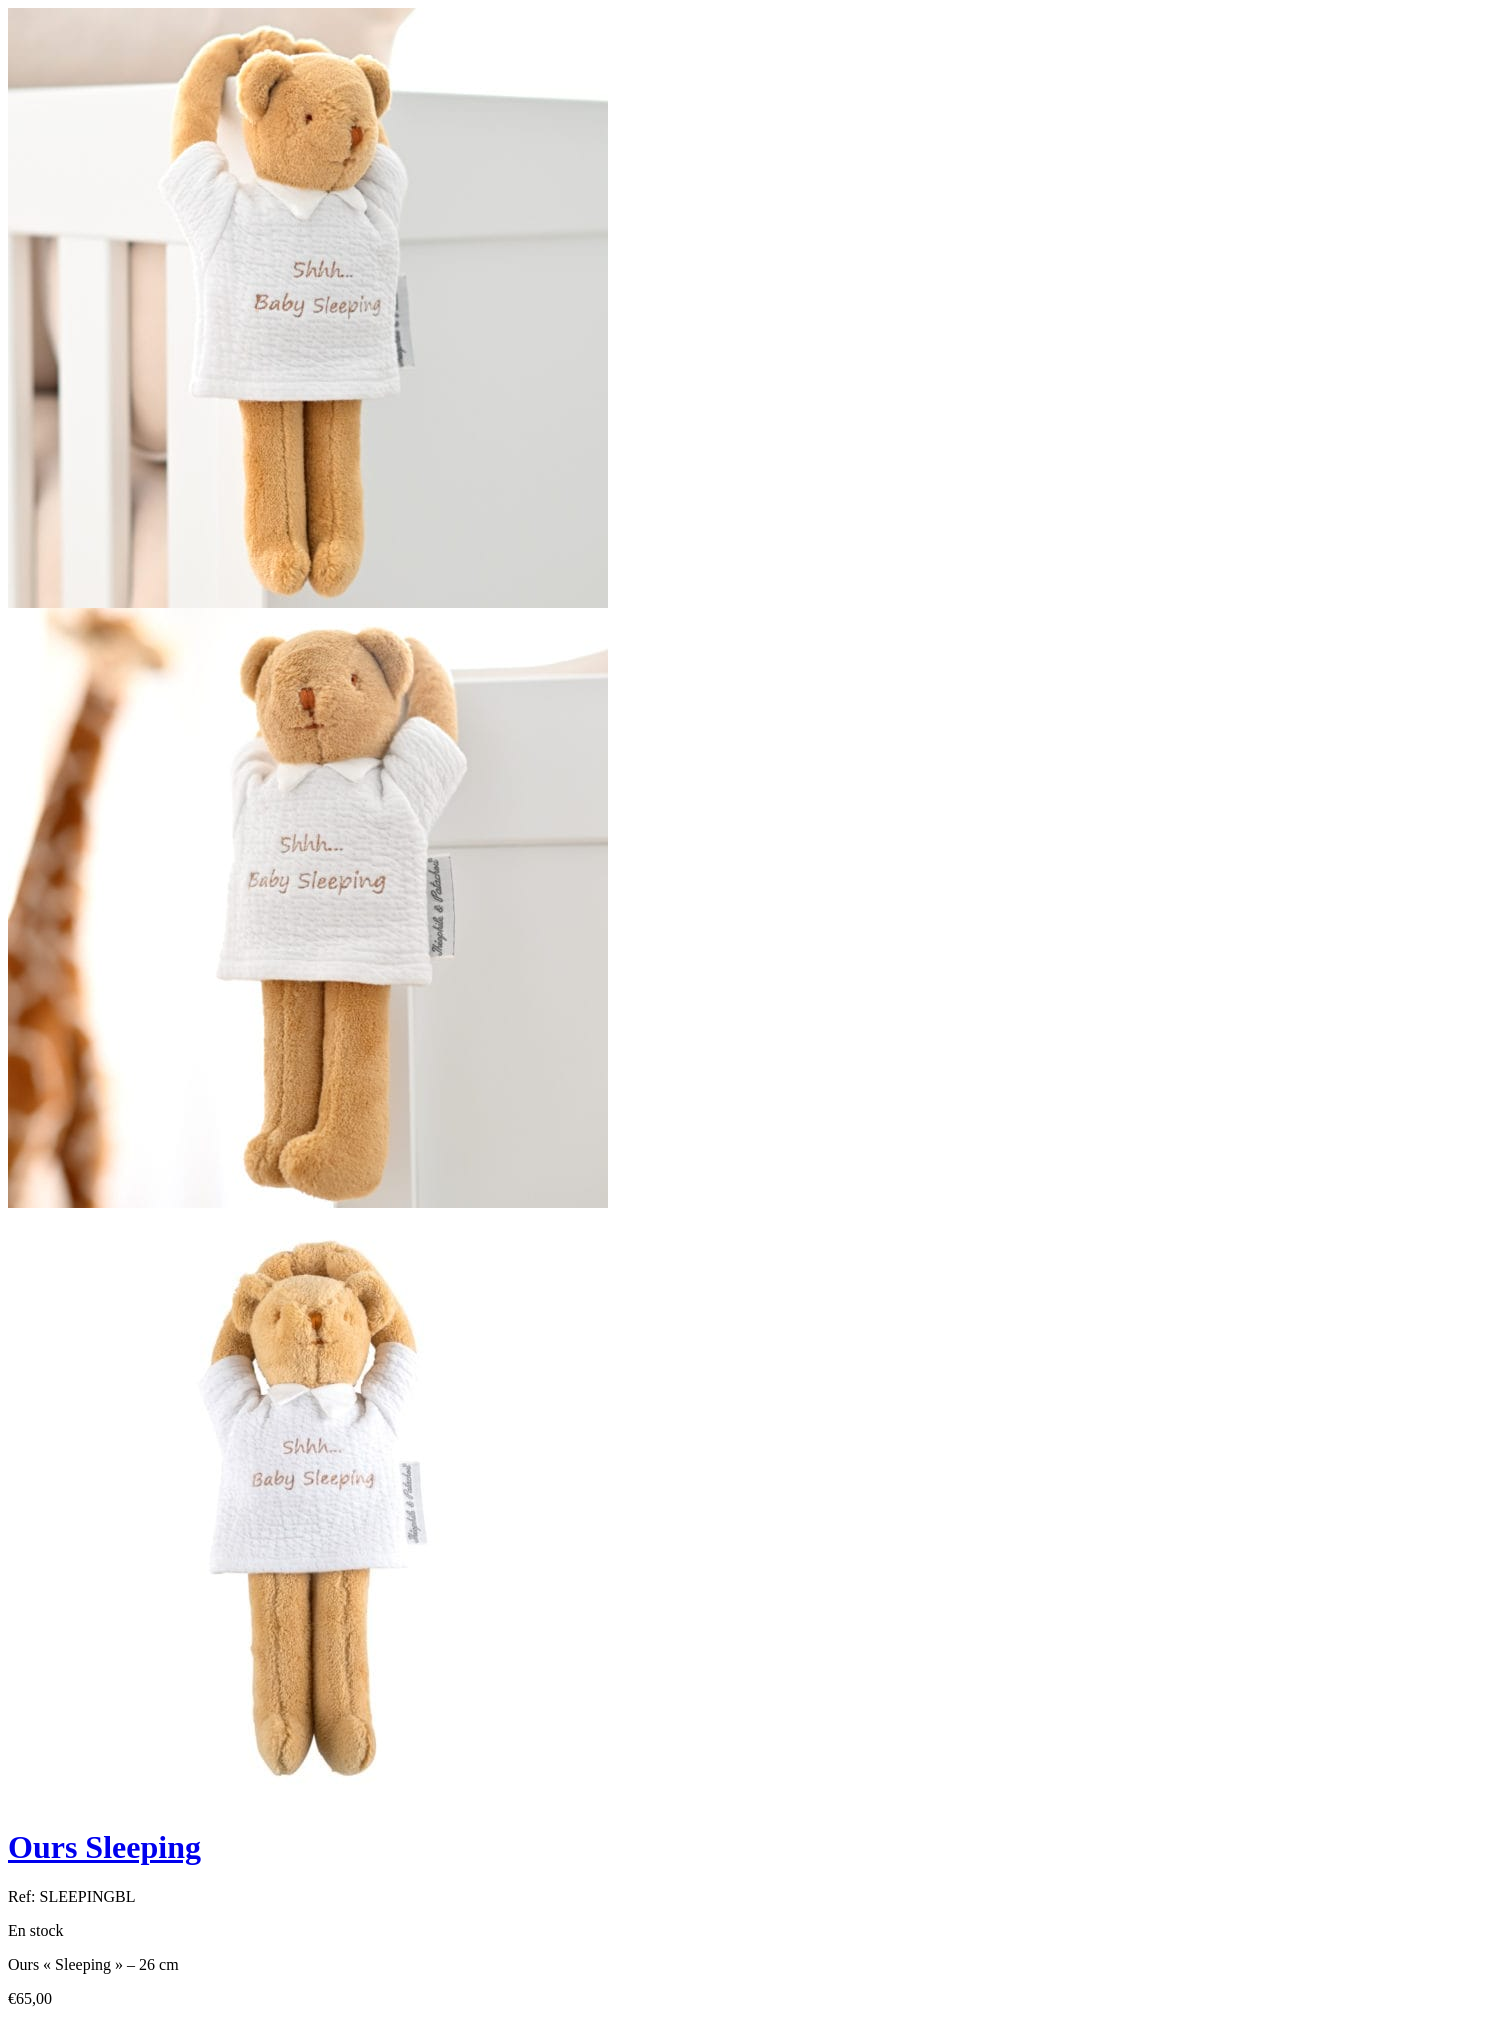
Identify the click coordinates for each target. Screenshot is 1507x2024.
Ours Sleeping (104, 1847)
